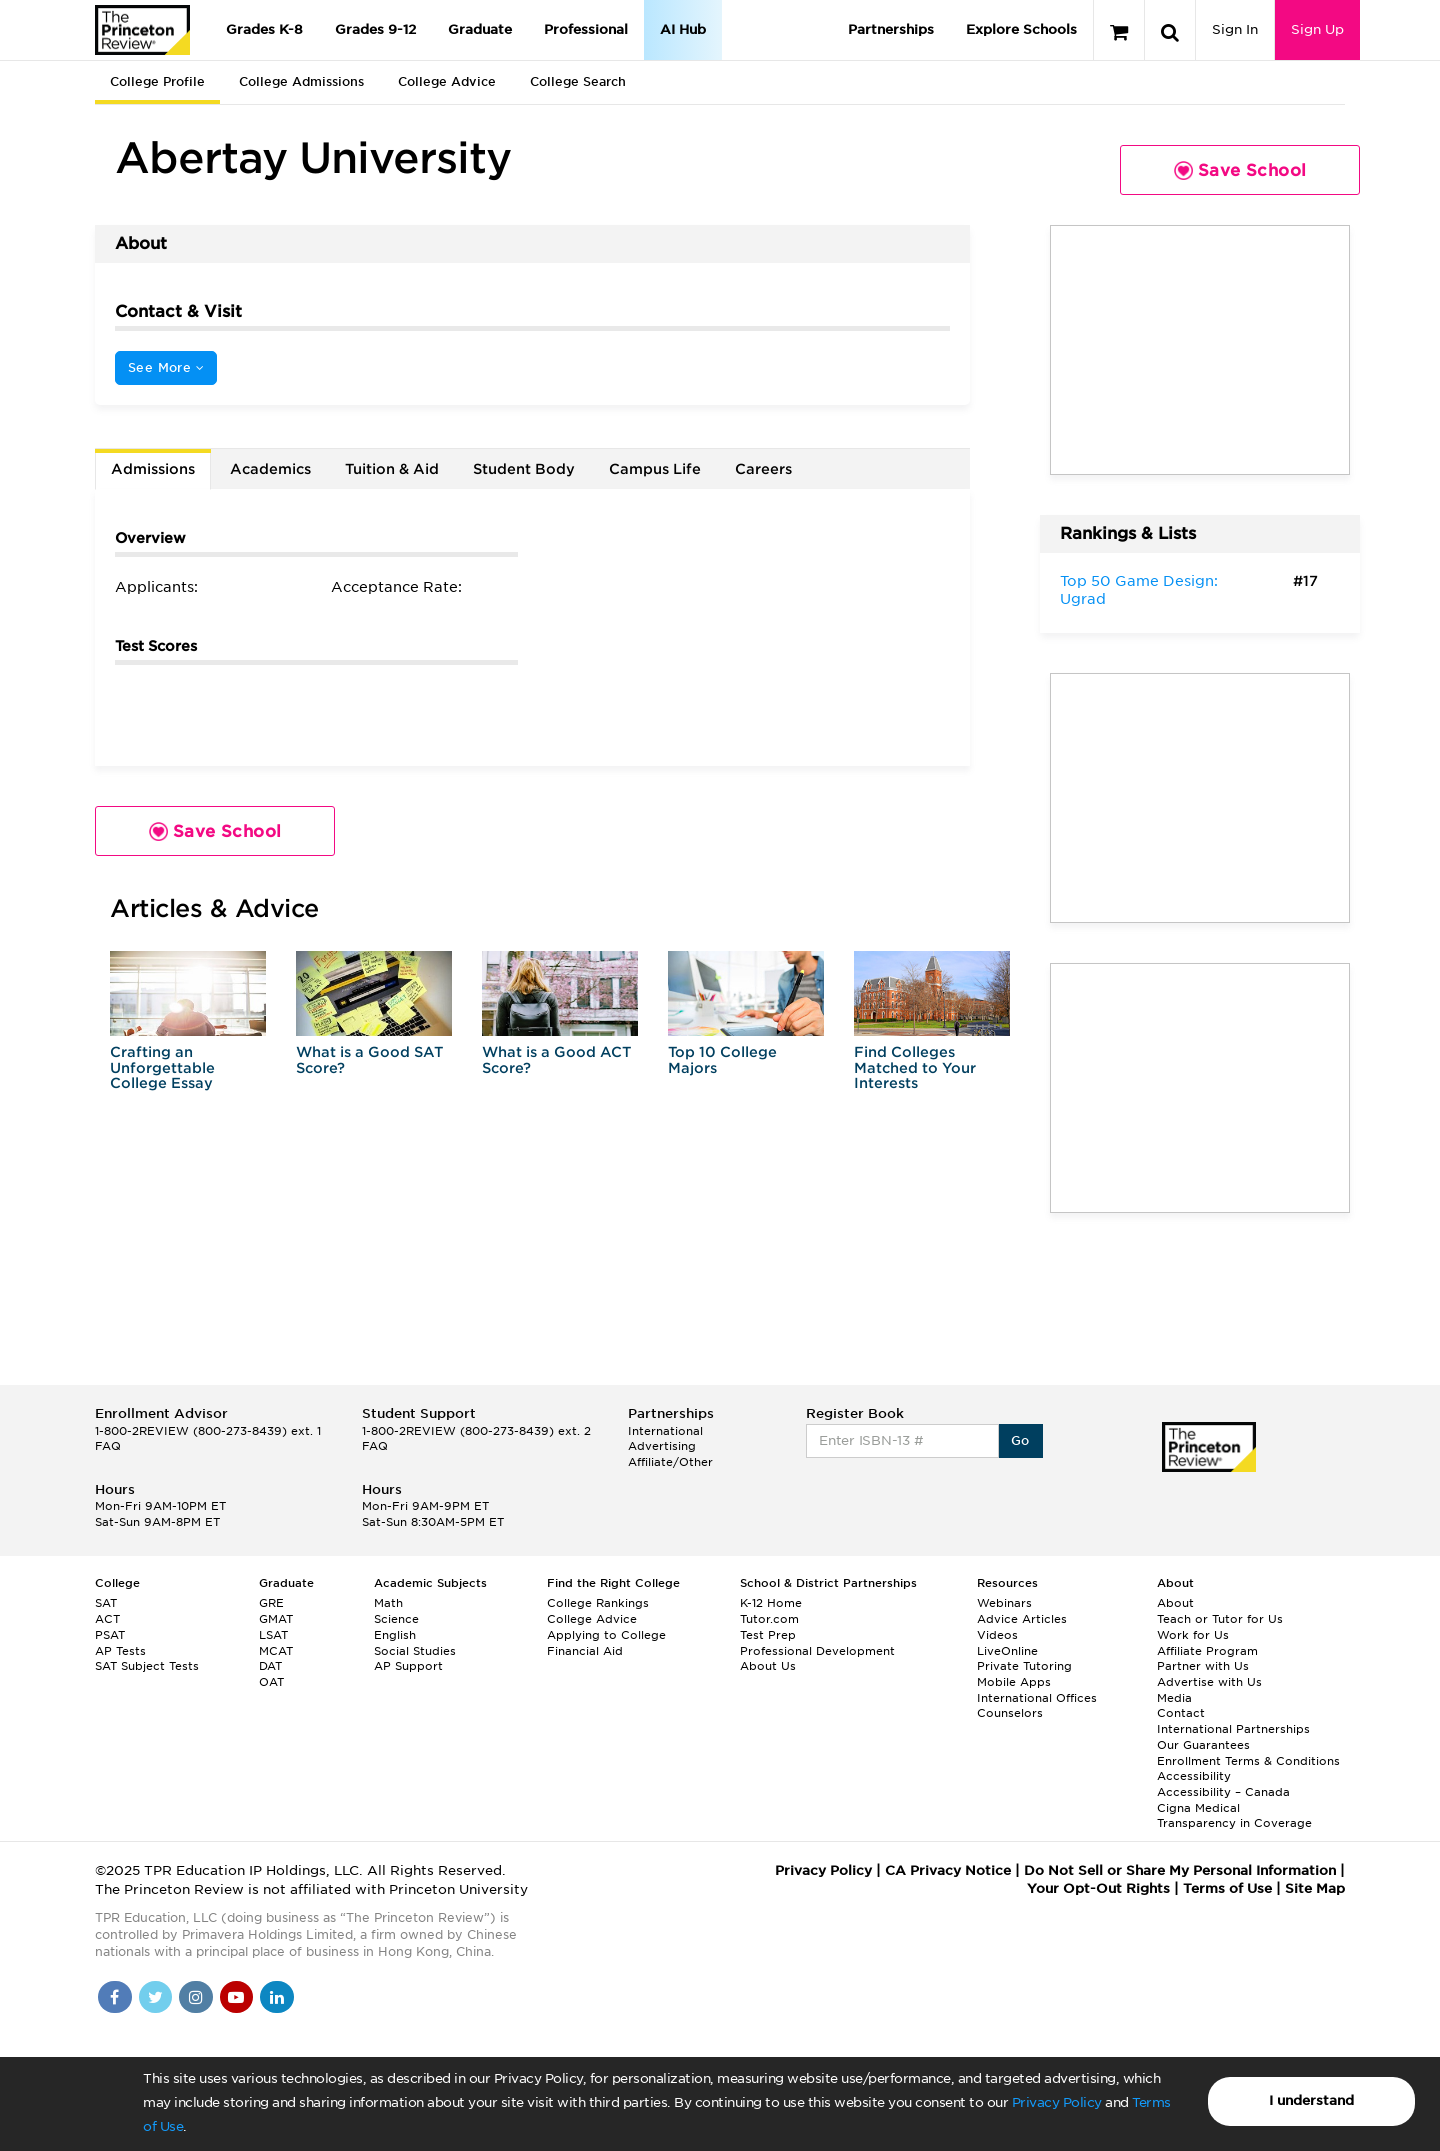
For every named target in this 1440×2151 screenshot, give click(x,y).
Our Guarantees (1203, 1745)
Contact (1181, 1713)
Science (396, 1619)
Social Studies (415, 1651)
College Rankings (598, 1603)
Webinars (1004, 1603)
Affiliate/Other (670, 1462)
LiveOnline (1007, 1651)
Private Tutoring (1024, 1666)
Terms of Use (1227, 1888)
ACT (107, 1619)
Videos (997, 1635)
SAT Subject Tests (147, 1666)
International (665, 1431)
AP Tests (120, 1651)
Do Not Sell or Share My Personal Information (1180, 1870)
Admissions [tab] (153, 469)
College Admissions (301, 81)
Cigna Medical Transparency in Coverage (1234, 1816)
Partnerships (891, 29)
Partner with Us (1203, 1666)
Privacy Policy (1057, 2102)
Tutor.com (769, 1619)
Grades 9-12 (375, 29)
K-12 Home (771, 1603)
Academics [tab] (270, 469)
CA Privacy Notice (948, 1870)
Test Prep (768, 1635)
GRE (271, 1603)
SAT (106, 1603)
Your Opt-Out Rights (1098, 1888)
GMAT (276, 1619)
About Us (768, 1666)
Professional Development (817, 1651)
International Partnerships (1233, 1729)
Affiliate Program (1207, 1651)
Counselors (1010, 1713)
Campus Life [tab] (655, 469)
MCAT (276, 1651)
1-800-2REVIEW (208, 1431)
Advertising (662, 1446)
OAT (271, 1682)
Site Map (1315, 1888)
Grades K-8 (264, 29)
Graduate (480, 29)
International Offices (1037, 1698)
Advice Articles (1022, 1619)
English (395, 1635)
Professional (586, 29)
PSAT (110, 1635)
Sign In (1235, 29)
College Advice (447, 81)
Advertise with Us (1209, 1682)
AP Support (408, 1666)
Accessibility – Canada (1223, 1792)
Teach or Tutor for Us (1220, 1619)
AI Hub (683, 29)
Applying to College (606, 1635)
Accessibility (1194, 1776)
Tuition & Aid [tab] (392, 469)
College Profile (157, 81)
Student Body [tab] (524, 469)
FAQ (108, 1446)
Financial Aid (585, 1651)
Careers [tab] (763, 469)
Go (1020, 1440)
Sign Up (1317, 29)
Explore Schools (1021, 29)
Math (388, 1603)
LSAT (273, 1635)
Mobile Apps (1014, 1682)
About (1175, 1603)
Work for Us (1193, 1635)
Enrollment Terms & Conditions (1248, 1761)
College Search (578, 81)
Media (1174, 1698)
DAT (270, 1666)
